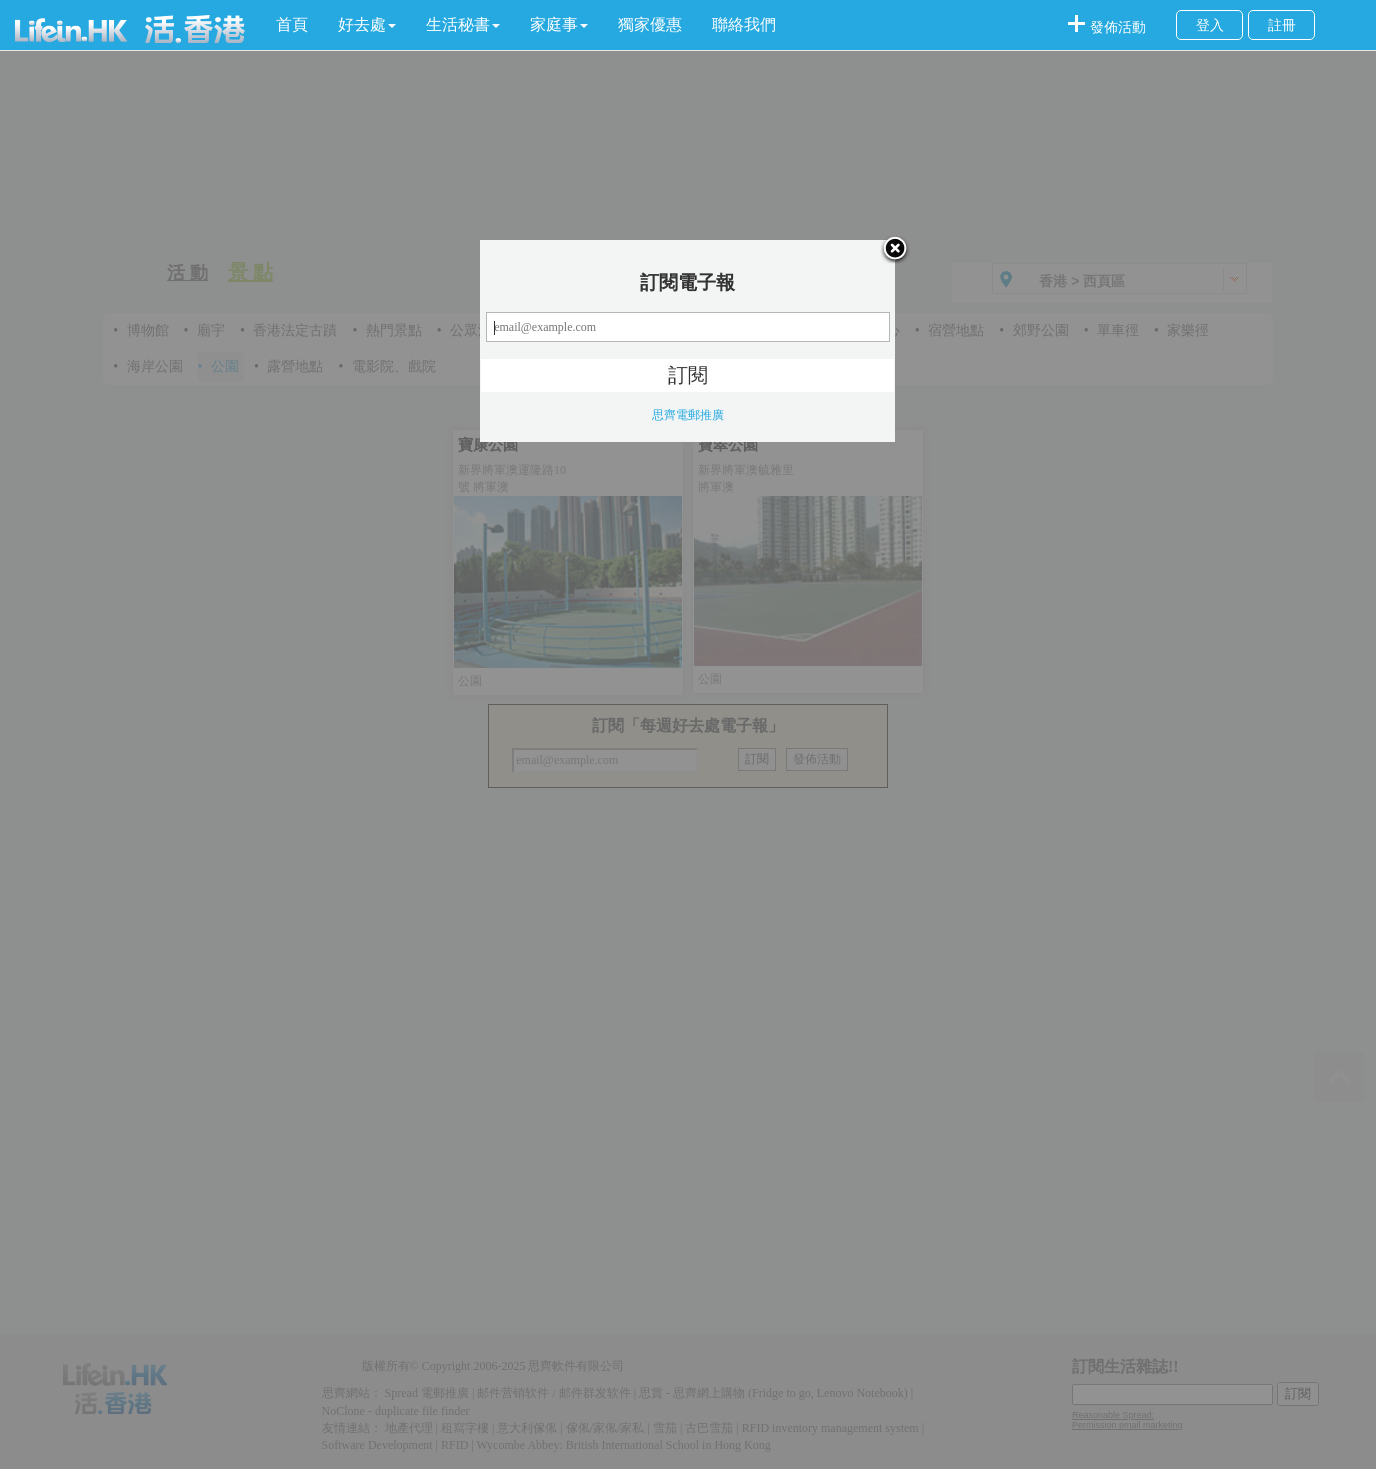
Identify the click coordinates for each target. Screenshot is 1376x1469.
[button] (367, 25)
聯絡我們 (744, 24)
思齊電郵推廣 (688, 415)
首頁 (292, 24)
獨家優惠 (650, 24)
